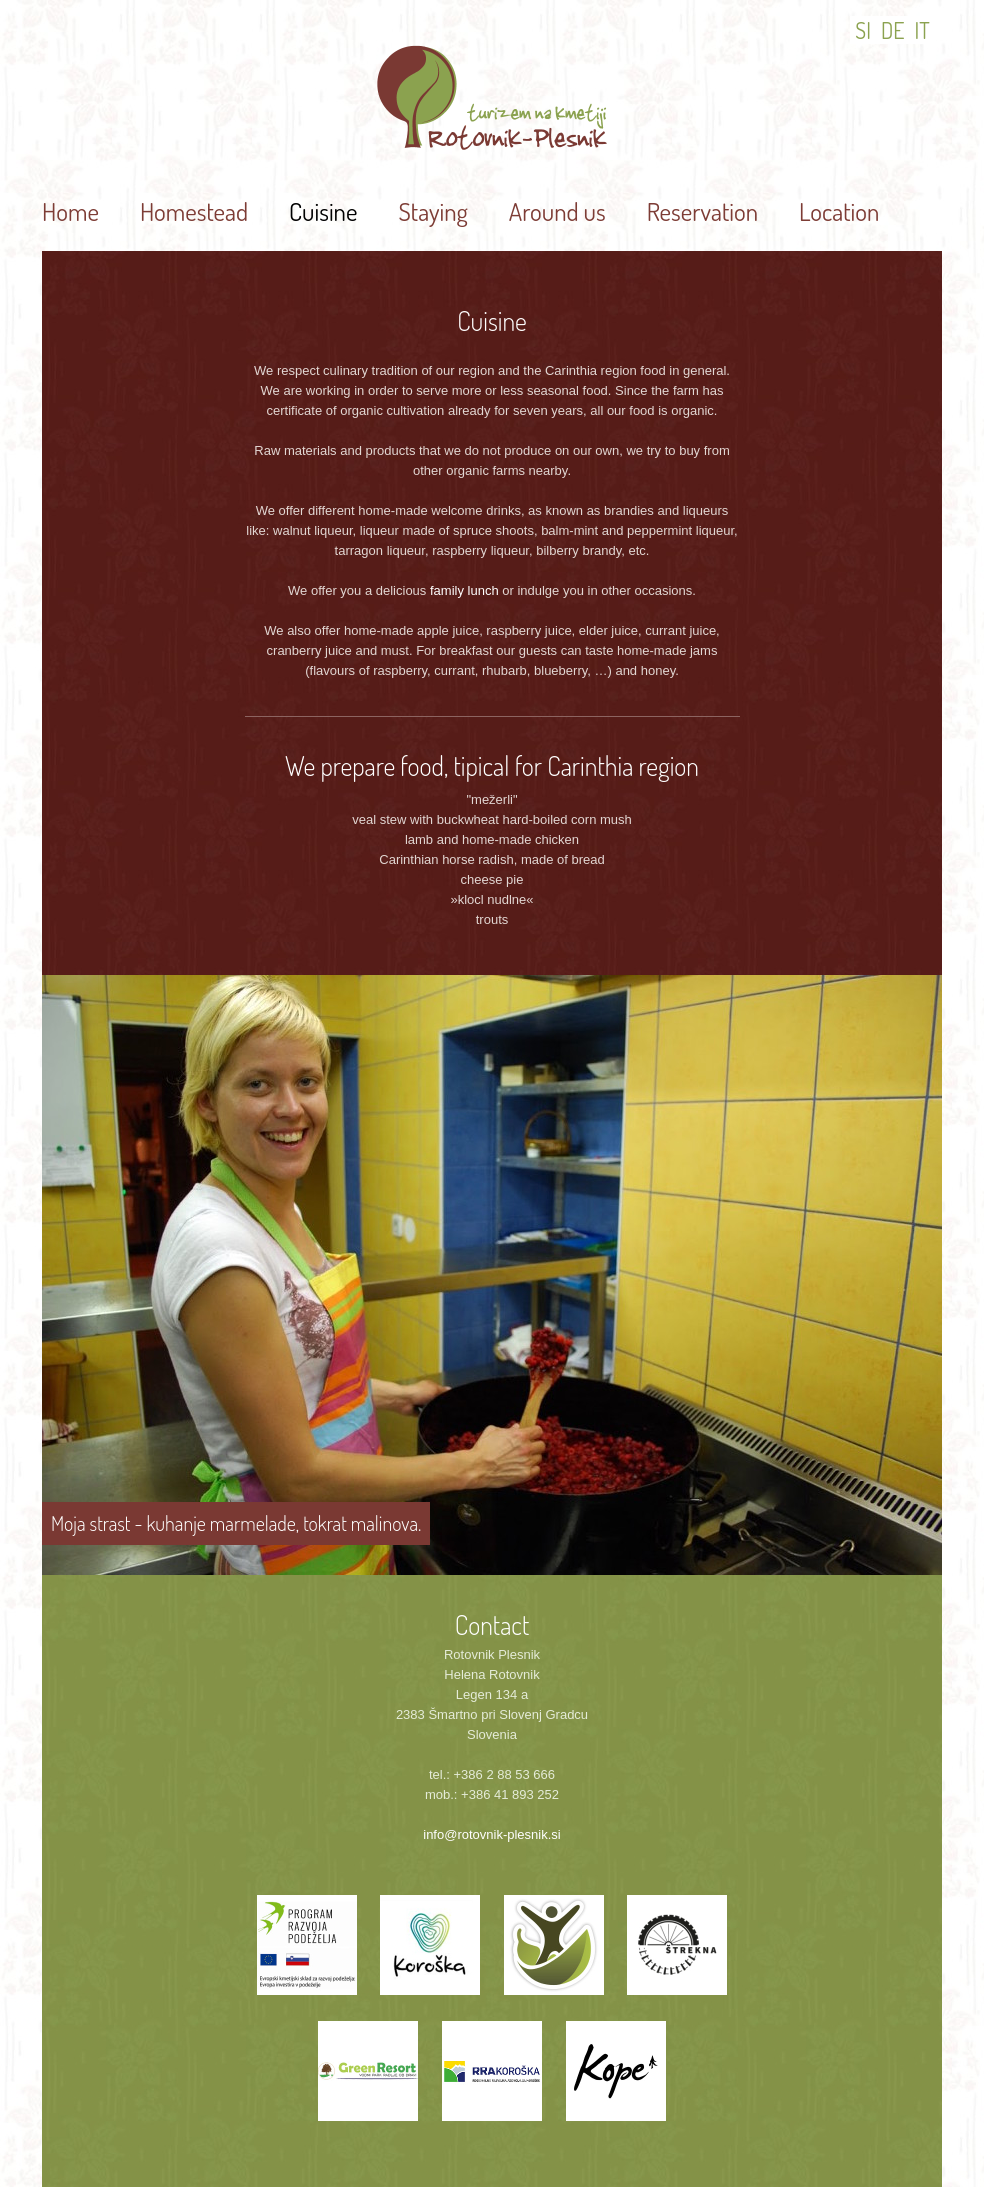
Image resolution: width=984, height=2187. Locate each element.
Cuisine (323, 211)
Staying (432, 211)
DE (893, 30)
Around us (557, 211)
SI (863, 30)
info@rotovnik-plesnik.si (491, 1834)
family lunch (464, 590)
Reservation (702, 211)
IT (922, 30)
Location (839, 211)
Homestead (194, 211)
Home (70, 211)
